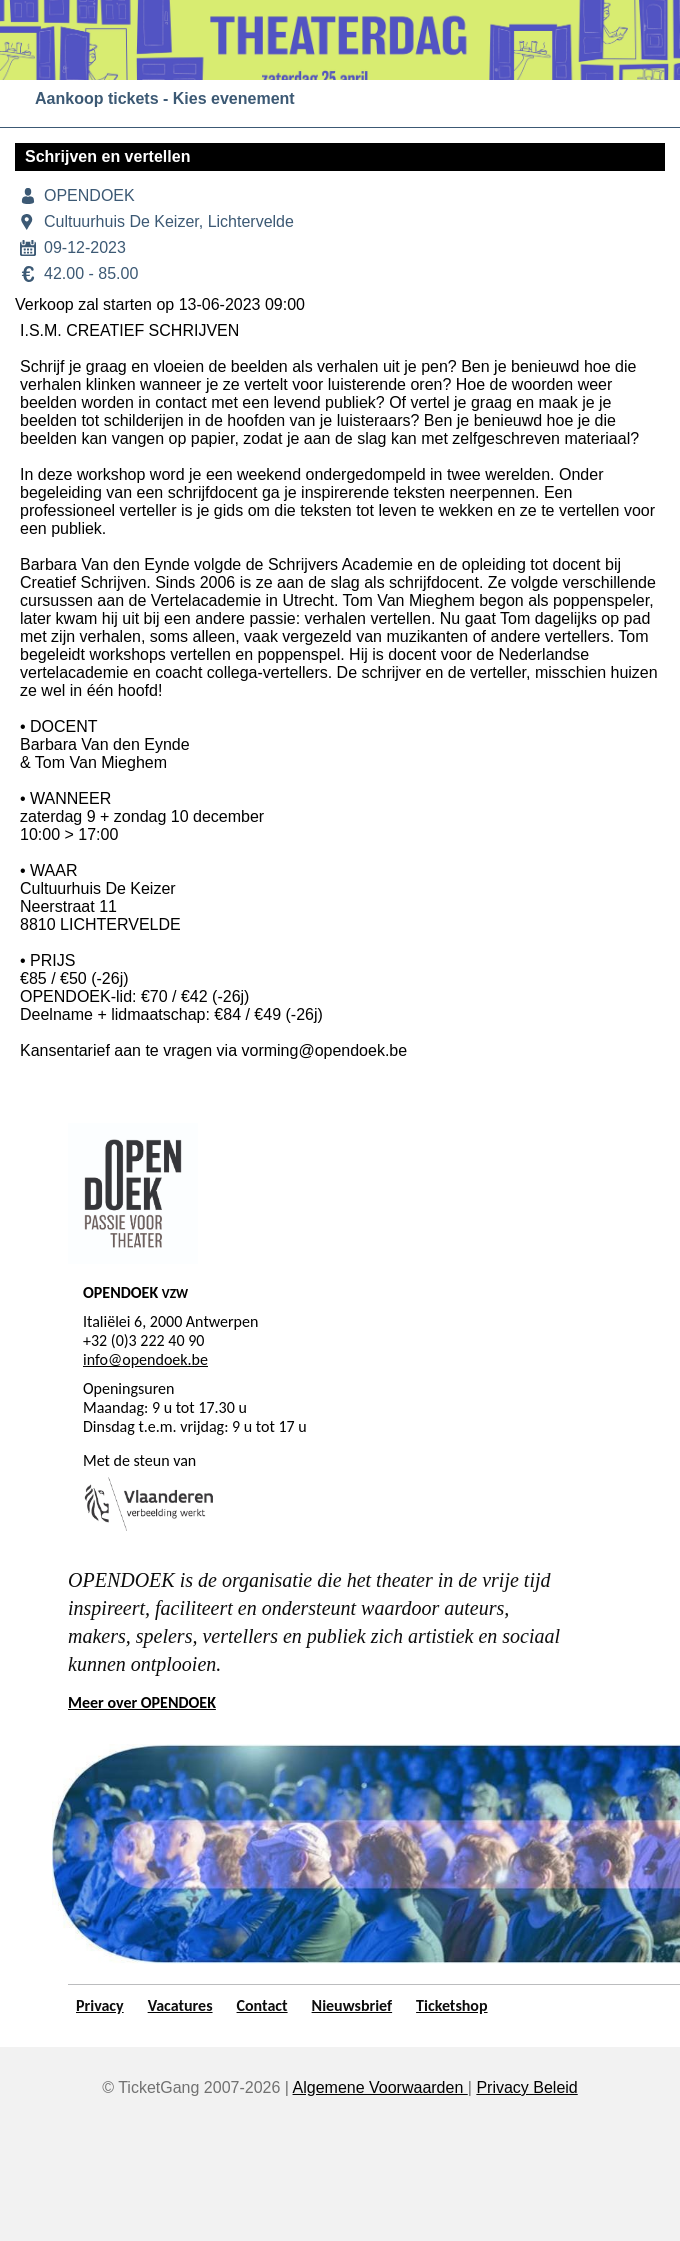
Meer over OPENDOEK (142, 1702)
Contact (262, 2005)
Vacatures (180, 2005)
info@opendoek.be (145, 1359)
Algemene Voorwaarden (380, 2087)
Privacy (100, 2005)
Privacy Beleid (526, 2087)
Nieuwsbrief (352, 2005)
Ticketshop (451, 2005)
